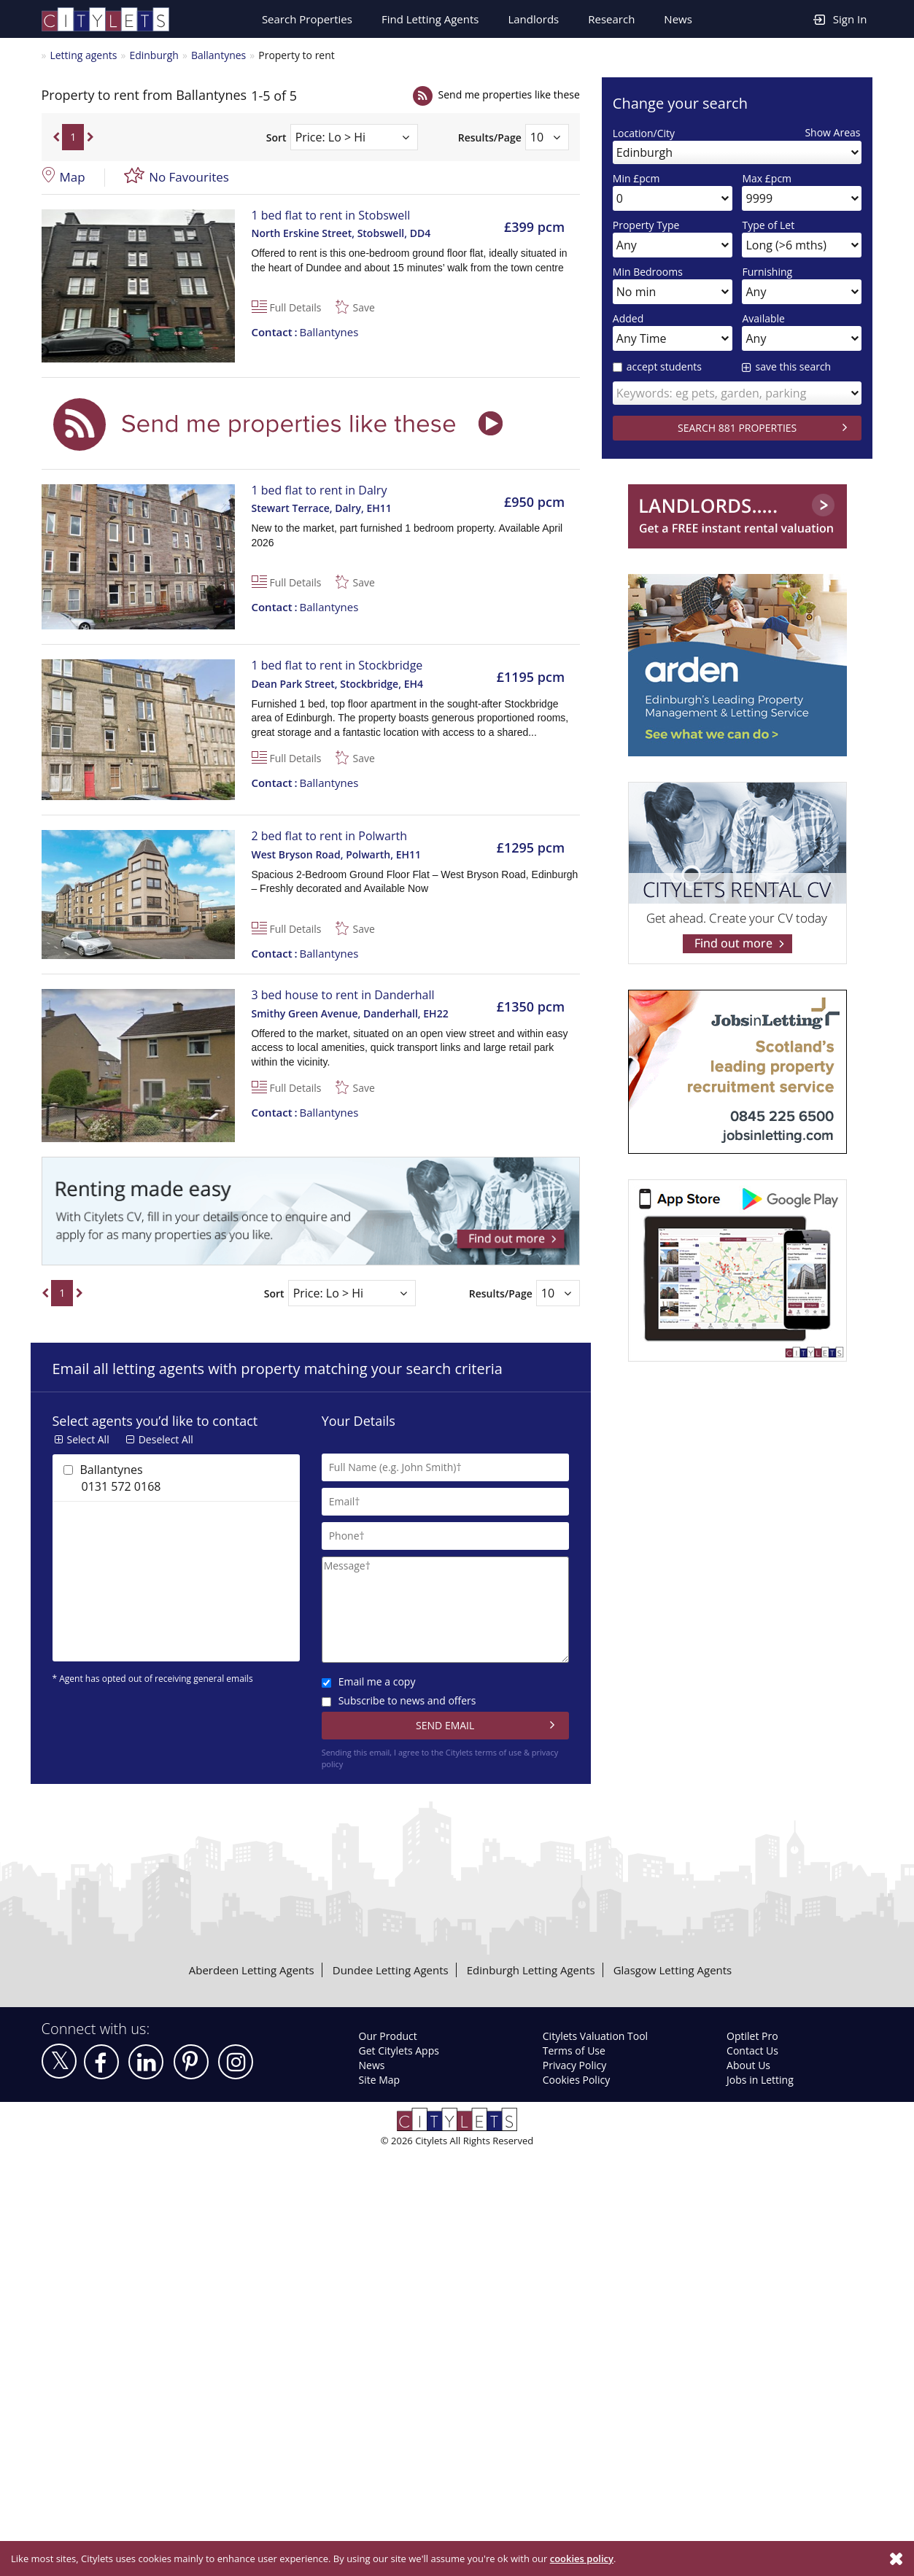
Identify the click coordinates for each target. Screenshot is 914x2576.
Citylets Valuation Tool (595, 2036)
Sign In (840, 18)
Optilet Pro (752, 2036)
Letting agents (83, 55)
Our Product (388, 2036)
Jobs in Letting (760, 2080)
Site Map (379, 2080)
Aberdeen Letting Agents (251, 1970)
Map (72, 176)
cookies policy (581, 2558)
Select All (88, 1439)
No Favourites (189, 176)
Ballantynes (218, 55)
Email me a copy (369, 1681)
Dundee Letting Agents (391, 1970)
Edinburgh (154, 55)
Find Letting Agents (430, 19)
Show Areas (832, 132)
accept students (657, 366)
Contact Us (752, 2050)
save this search (793, 366)
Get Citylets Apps (399, 2050)
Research (611, 19)
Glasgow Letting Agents (672, 1970)
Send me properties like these (509, 94)
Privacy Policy (574, 2065)
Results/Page (490, 137)
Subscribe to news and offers (399, 1700)
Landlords (533, 19)
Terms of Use (574, 2050)
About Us (748, 2065)
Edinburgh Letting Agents (531, 1970)
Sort (276, 137)
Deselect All (166, 1439)
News (678, 19)
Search (307, 19)
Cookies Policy (576, 2080)
